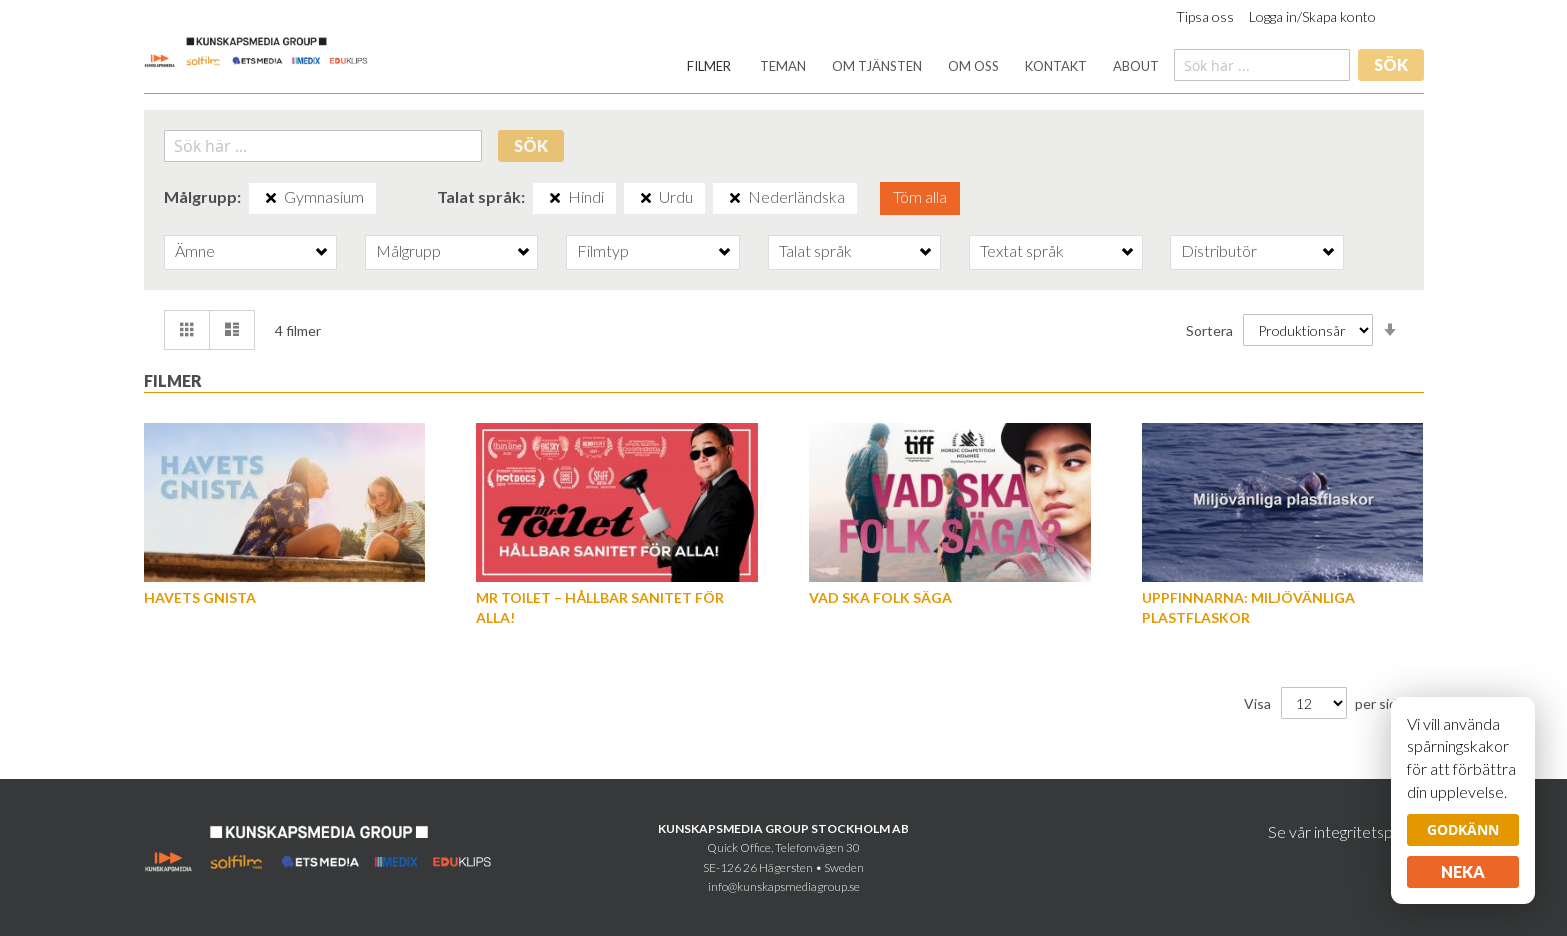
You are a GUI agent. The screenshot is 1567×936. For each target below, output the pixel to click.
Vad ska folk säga (880, 597)
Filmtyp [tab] (603, 250)
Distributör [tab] (1219, 250)
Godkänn (1463, 829)
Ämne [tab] (195, 250)
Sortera (1209, 329)
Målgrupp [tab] (408, 250)
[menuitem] (709, 66)
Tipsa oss (1205, 16)
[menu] (923, 66)
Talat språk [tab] (815, 250)
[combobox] (1262, 65)
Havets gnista (200, 597)
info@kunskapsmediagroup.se (784, 886)
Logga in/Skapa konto (1312, 16)
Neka (1463, 871)
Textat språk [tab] (1022, 250)
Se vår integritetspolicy (1346, 831)
